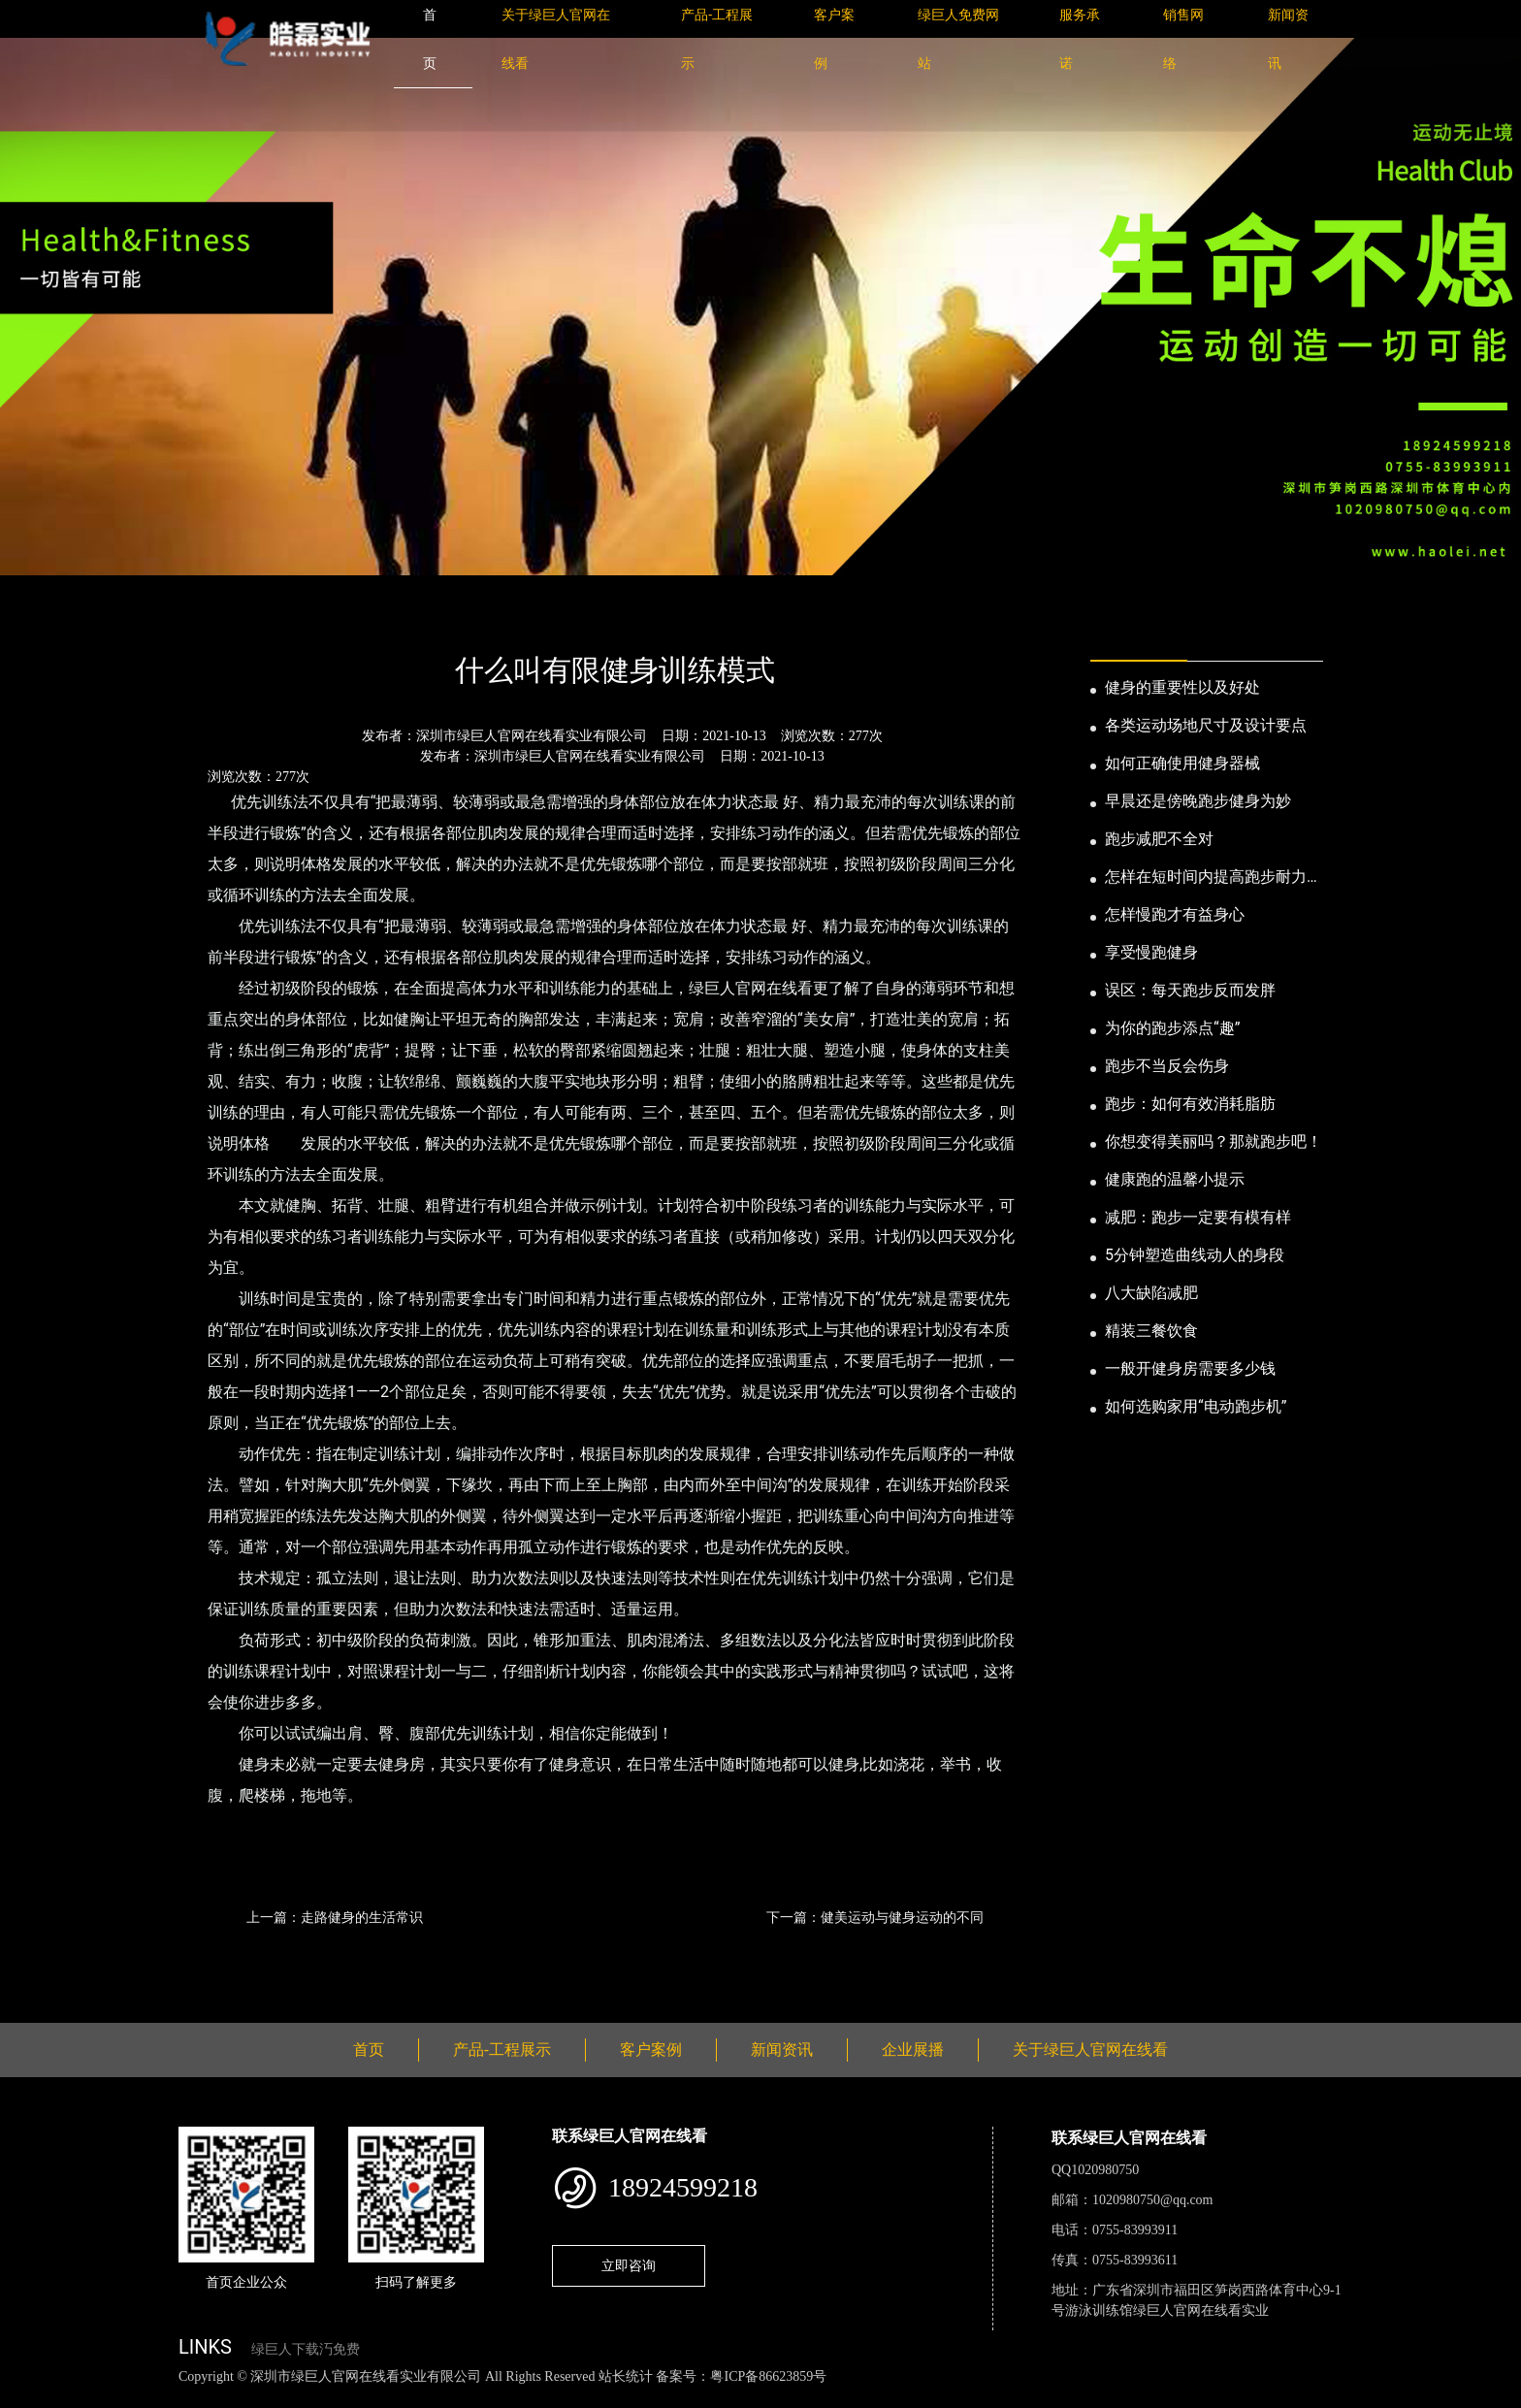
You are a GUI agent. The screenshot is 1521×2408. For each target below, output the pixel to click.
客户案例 (651, 2049)
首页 (212, 617)
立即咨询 (628, 2265)
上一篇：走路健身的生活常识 (334, 1917)
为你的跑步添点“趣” (1172, 1028)
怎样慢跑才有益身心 (1175, 914)
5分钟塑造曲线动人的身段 (1194, 1255)
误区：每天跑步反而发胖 (1190, 990)
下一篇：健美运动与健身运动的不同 (875, 1917)
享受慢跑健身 (1151, 952)
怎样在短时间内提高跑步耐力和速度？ (1213, 878)
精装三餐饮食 (1151, 1330)
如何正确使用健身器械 (1182, 763)
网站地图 (29, 2398)
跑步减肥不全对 (1159, 839)
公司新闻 (359, 617)
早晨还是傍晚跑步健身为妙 (1198, 801)
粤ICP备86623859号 (768, 2376)
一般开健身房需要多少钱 (1190, 1368)
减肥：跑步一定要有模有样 (1198, 1217)
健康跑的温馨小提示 (1175, 1179)
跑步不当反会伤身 (1167, 1066)
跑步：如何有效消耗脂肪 (1190, 1103)
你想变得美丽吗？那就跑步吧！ (1213, 1141)
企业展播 (913, 2049)
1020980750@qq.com (1153, 2200)
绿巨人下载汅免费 (305, 2349)
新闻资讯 (278, 617)
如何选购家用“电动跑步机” (1195, 1406)
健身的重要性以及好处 (1182, 687)
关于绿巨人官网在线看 (1090, 2049)
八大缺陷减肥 (1151, 1293)
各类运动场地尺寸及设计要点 (1206, 725)
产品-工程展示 (502, 2049)
